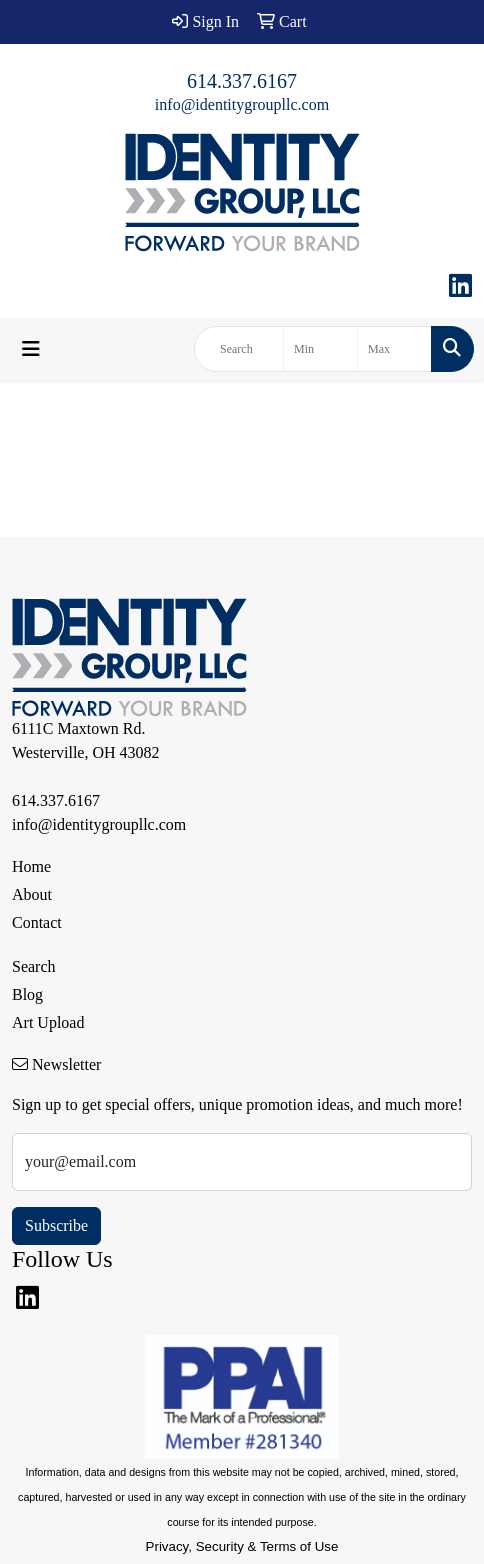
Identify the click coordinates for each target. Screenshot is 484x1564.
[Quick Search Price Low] (320, 349)
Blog (27, 994)
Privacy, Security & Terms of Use (242, 1546)
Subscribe (56, 1225)
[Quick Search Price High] (394, 349)
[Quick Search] (239, 349)
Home (31, 866)
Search (34, 966)
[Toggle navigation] (31, 349)
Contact (37, 922)
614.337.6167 (242, 81)
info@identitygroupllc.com (242, 104)
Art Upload (48, 1022)
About (32, 894)
